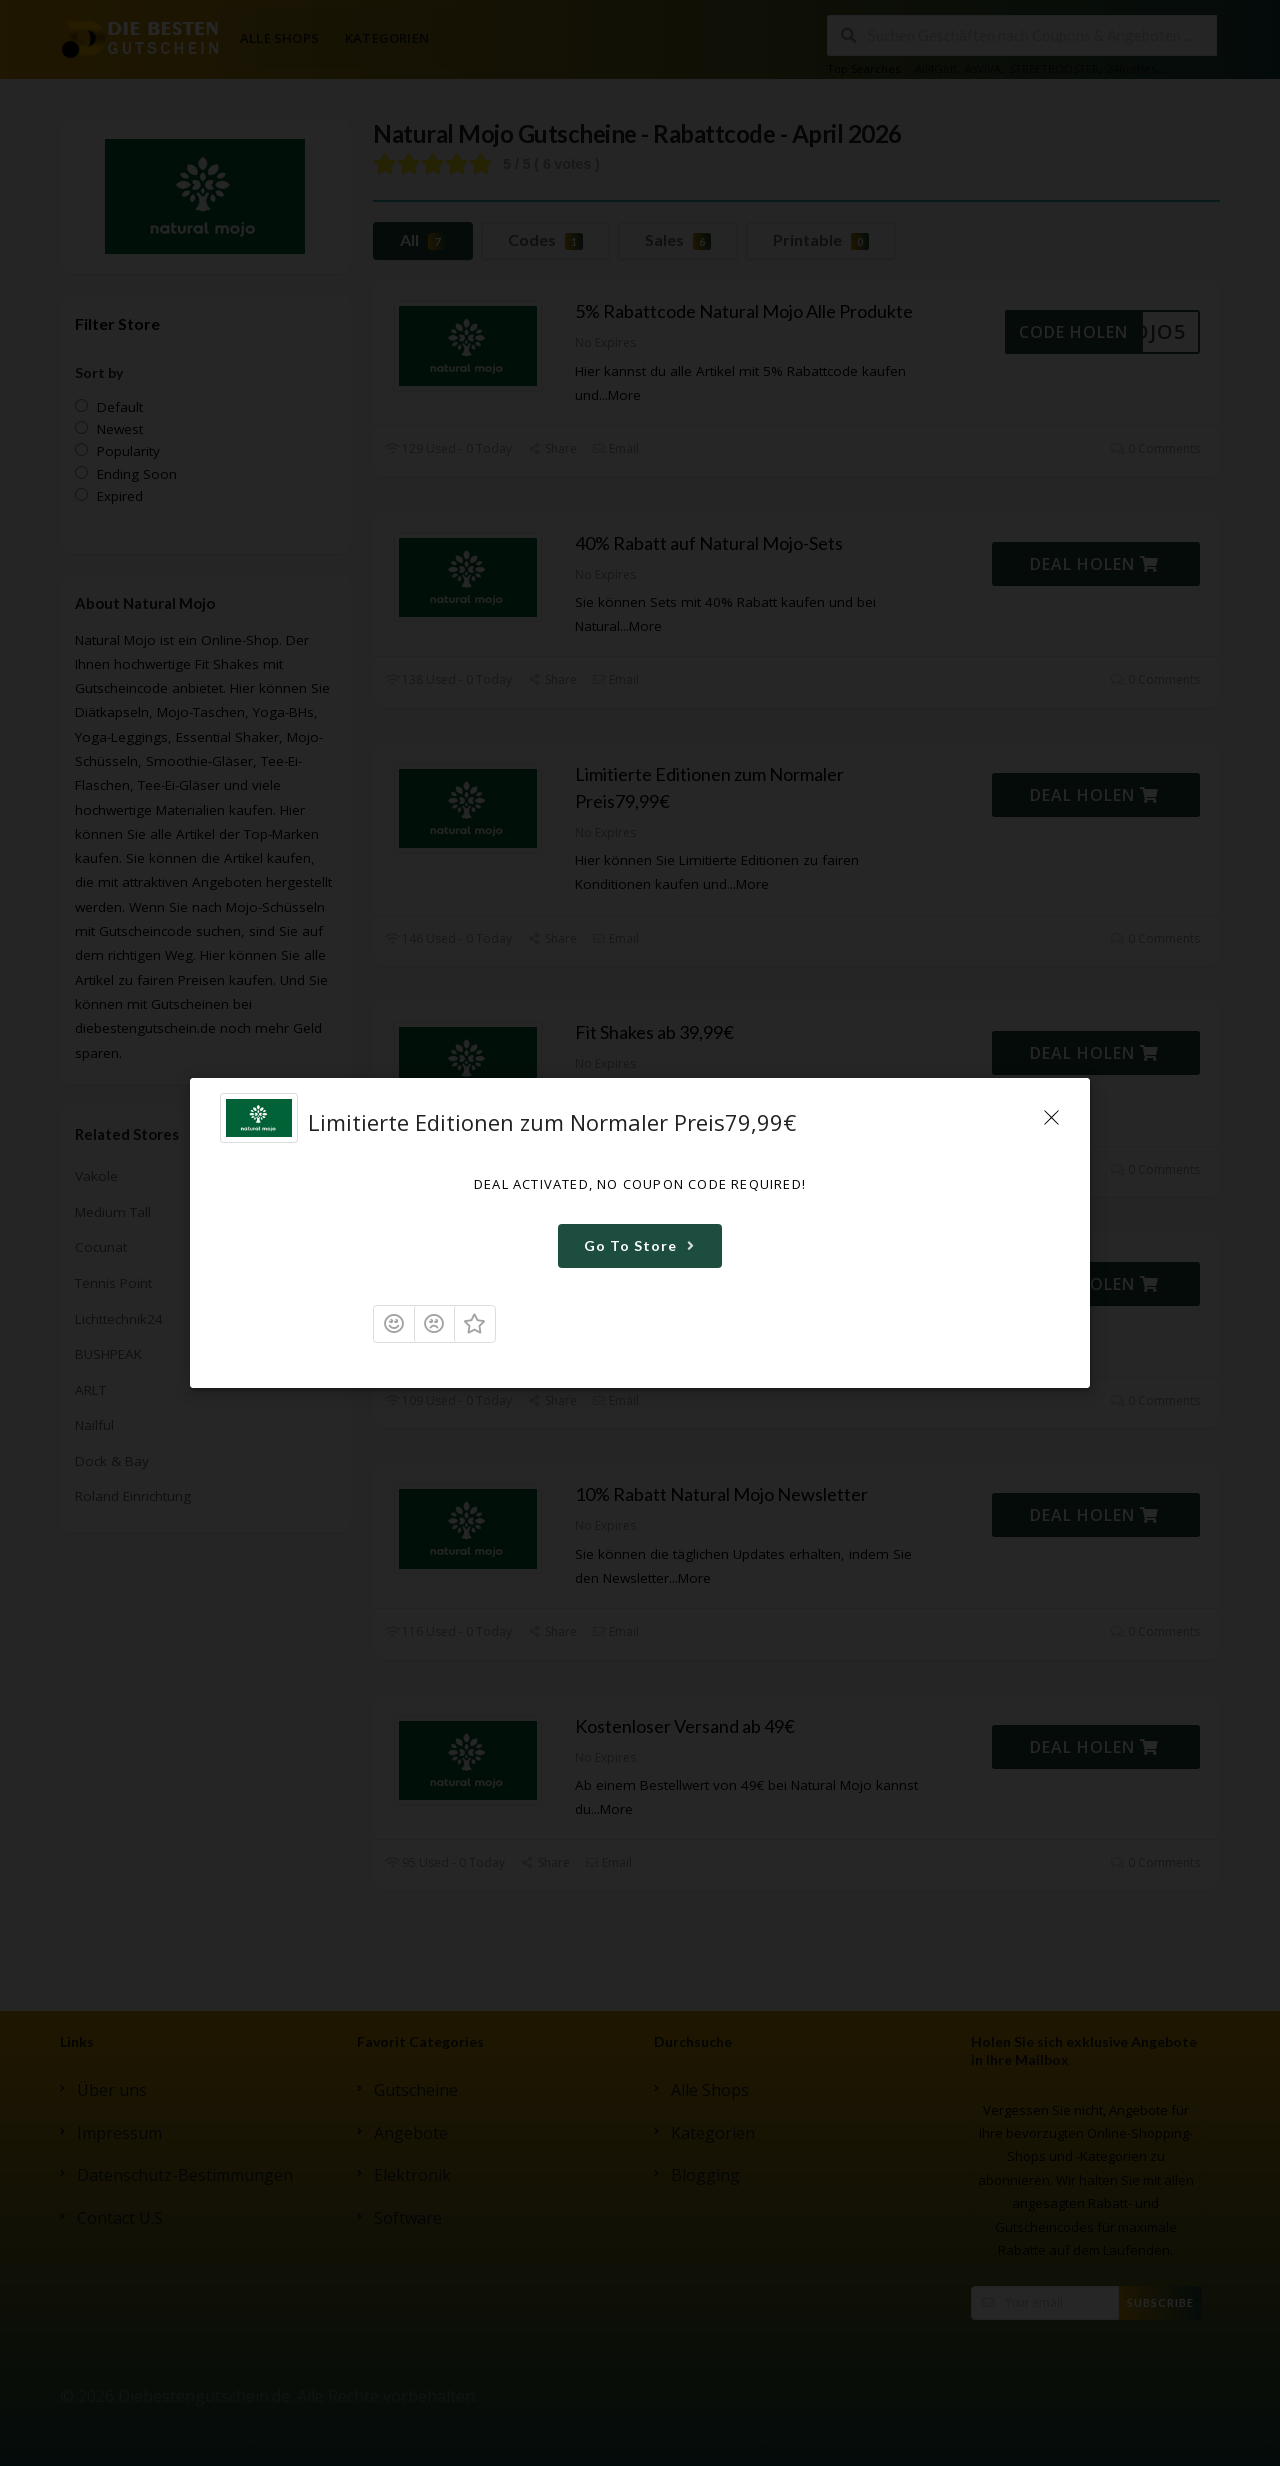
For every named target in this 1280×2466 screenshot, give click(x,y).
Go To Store (642, 1245)
